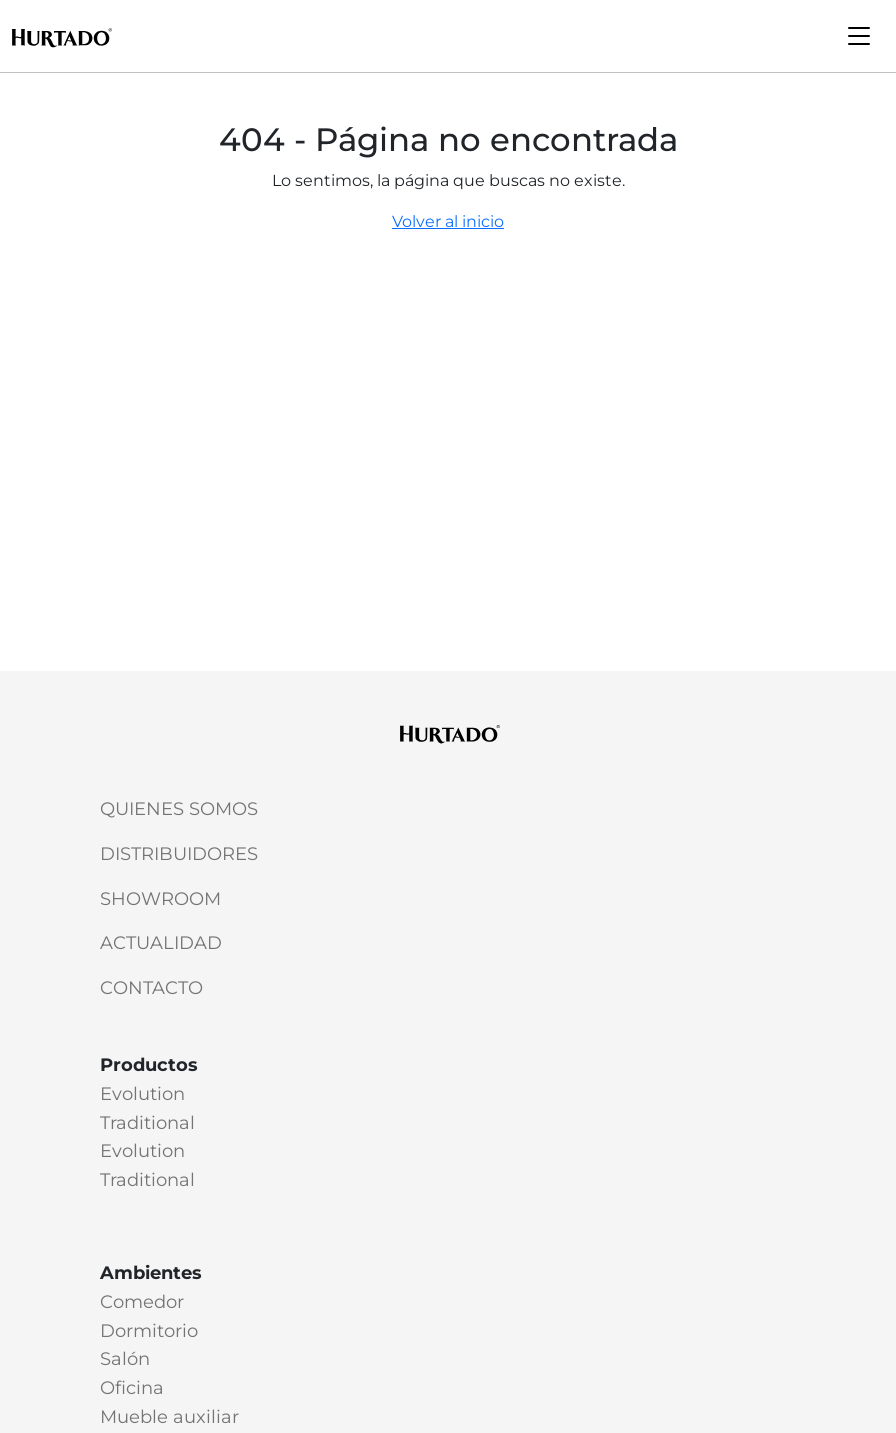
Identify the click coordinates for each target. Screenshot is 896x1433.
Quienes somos (179, 809)
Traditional (147, 1123)
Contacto (151, 988)
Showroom (160, 899)
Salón (125, 1359)
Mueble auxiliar (169, 1417)
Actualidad (161, 943)
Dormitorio (149, 1331)
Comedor (142, 1302)
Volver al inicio (448, 221)
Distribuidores (179, 854)
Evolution (142, 1094)
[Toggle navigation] (859, 36)
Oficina (132, 1388)
